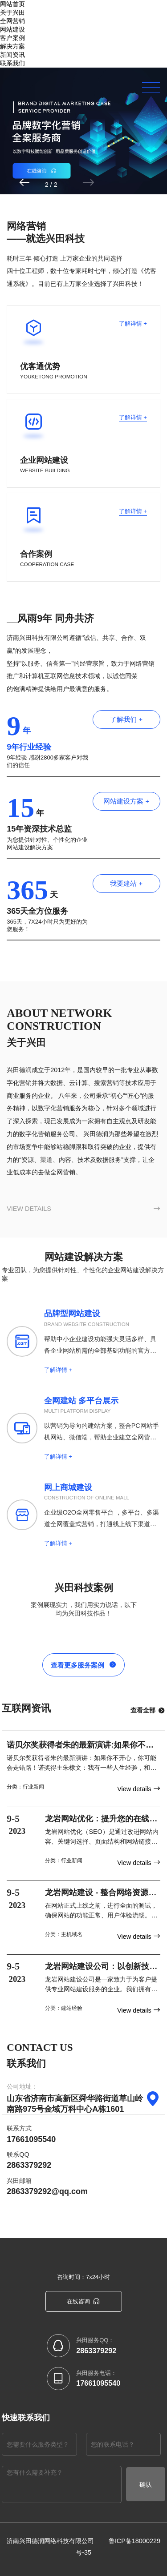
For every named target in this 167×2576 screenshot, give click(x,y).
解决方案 (12, 46)
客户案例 (12, 37)
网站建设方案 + (126, 800)
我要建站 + (126, 881)
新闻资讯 (12, 54)
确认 (145, 2482)
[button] (56, 182)
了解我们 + (126, 718)
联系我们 (12, 63)
